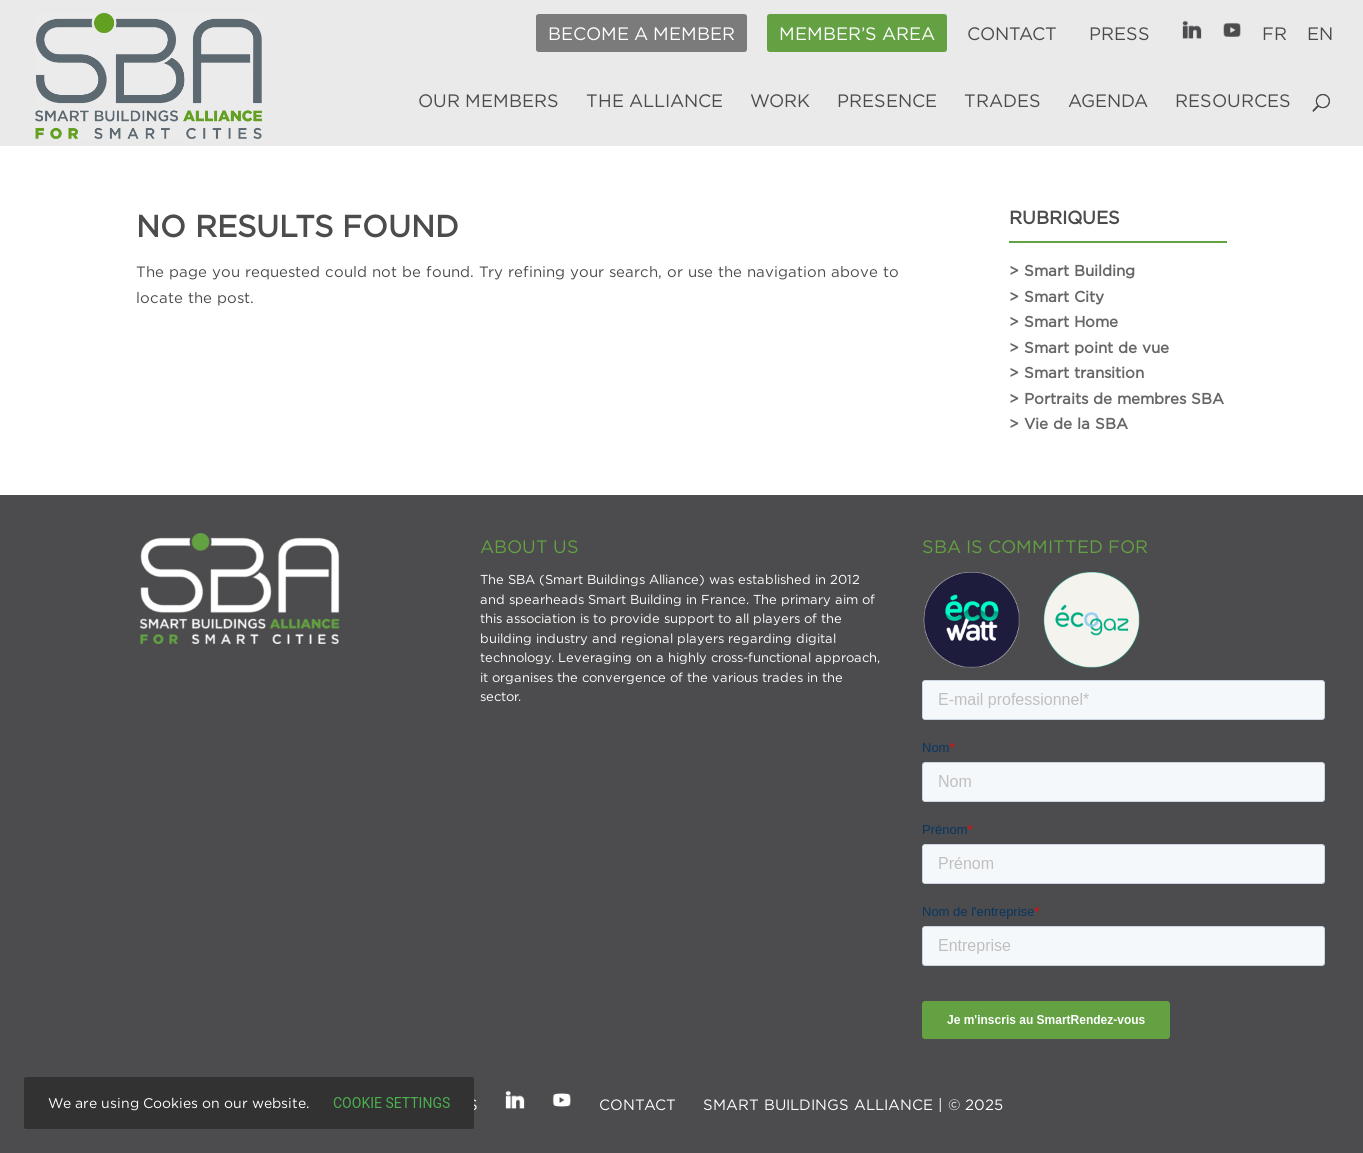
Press (1119, 34)
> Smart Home (1063, 321)
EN (1320, 34)
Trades (1002, 102)
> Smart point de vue (1089, 347)
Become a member (641, 34)
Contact (1012, 34)
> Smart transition (1076, 372)
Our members (488, 102)
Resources (1233, 102)
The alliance (654, 102)
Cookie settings (391, 1103)
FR (1274, 34)
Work (780, 102)
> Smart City (1056, 296)
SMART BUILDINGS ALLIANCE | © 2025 (853, 1104)
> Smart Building (1072, 270)
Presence (887, 102)
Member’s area (857, 34)
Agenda (1108, 102)
